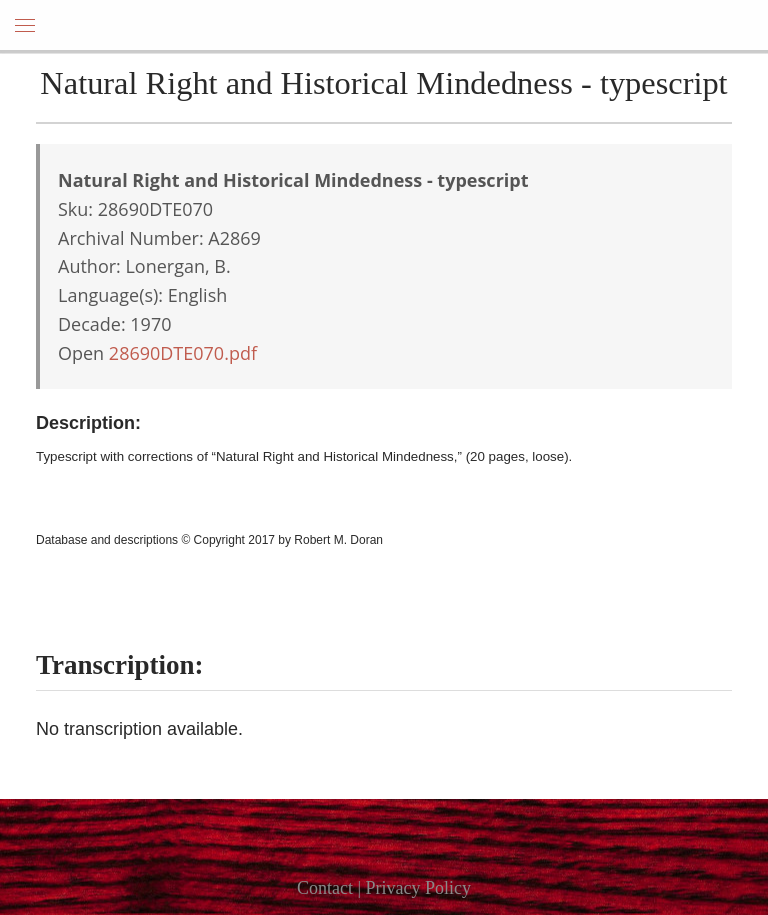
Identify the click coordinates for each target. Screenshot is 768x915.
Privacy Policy (419, 888)
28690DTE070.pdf (183, 353)
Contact (325, 888)
